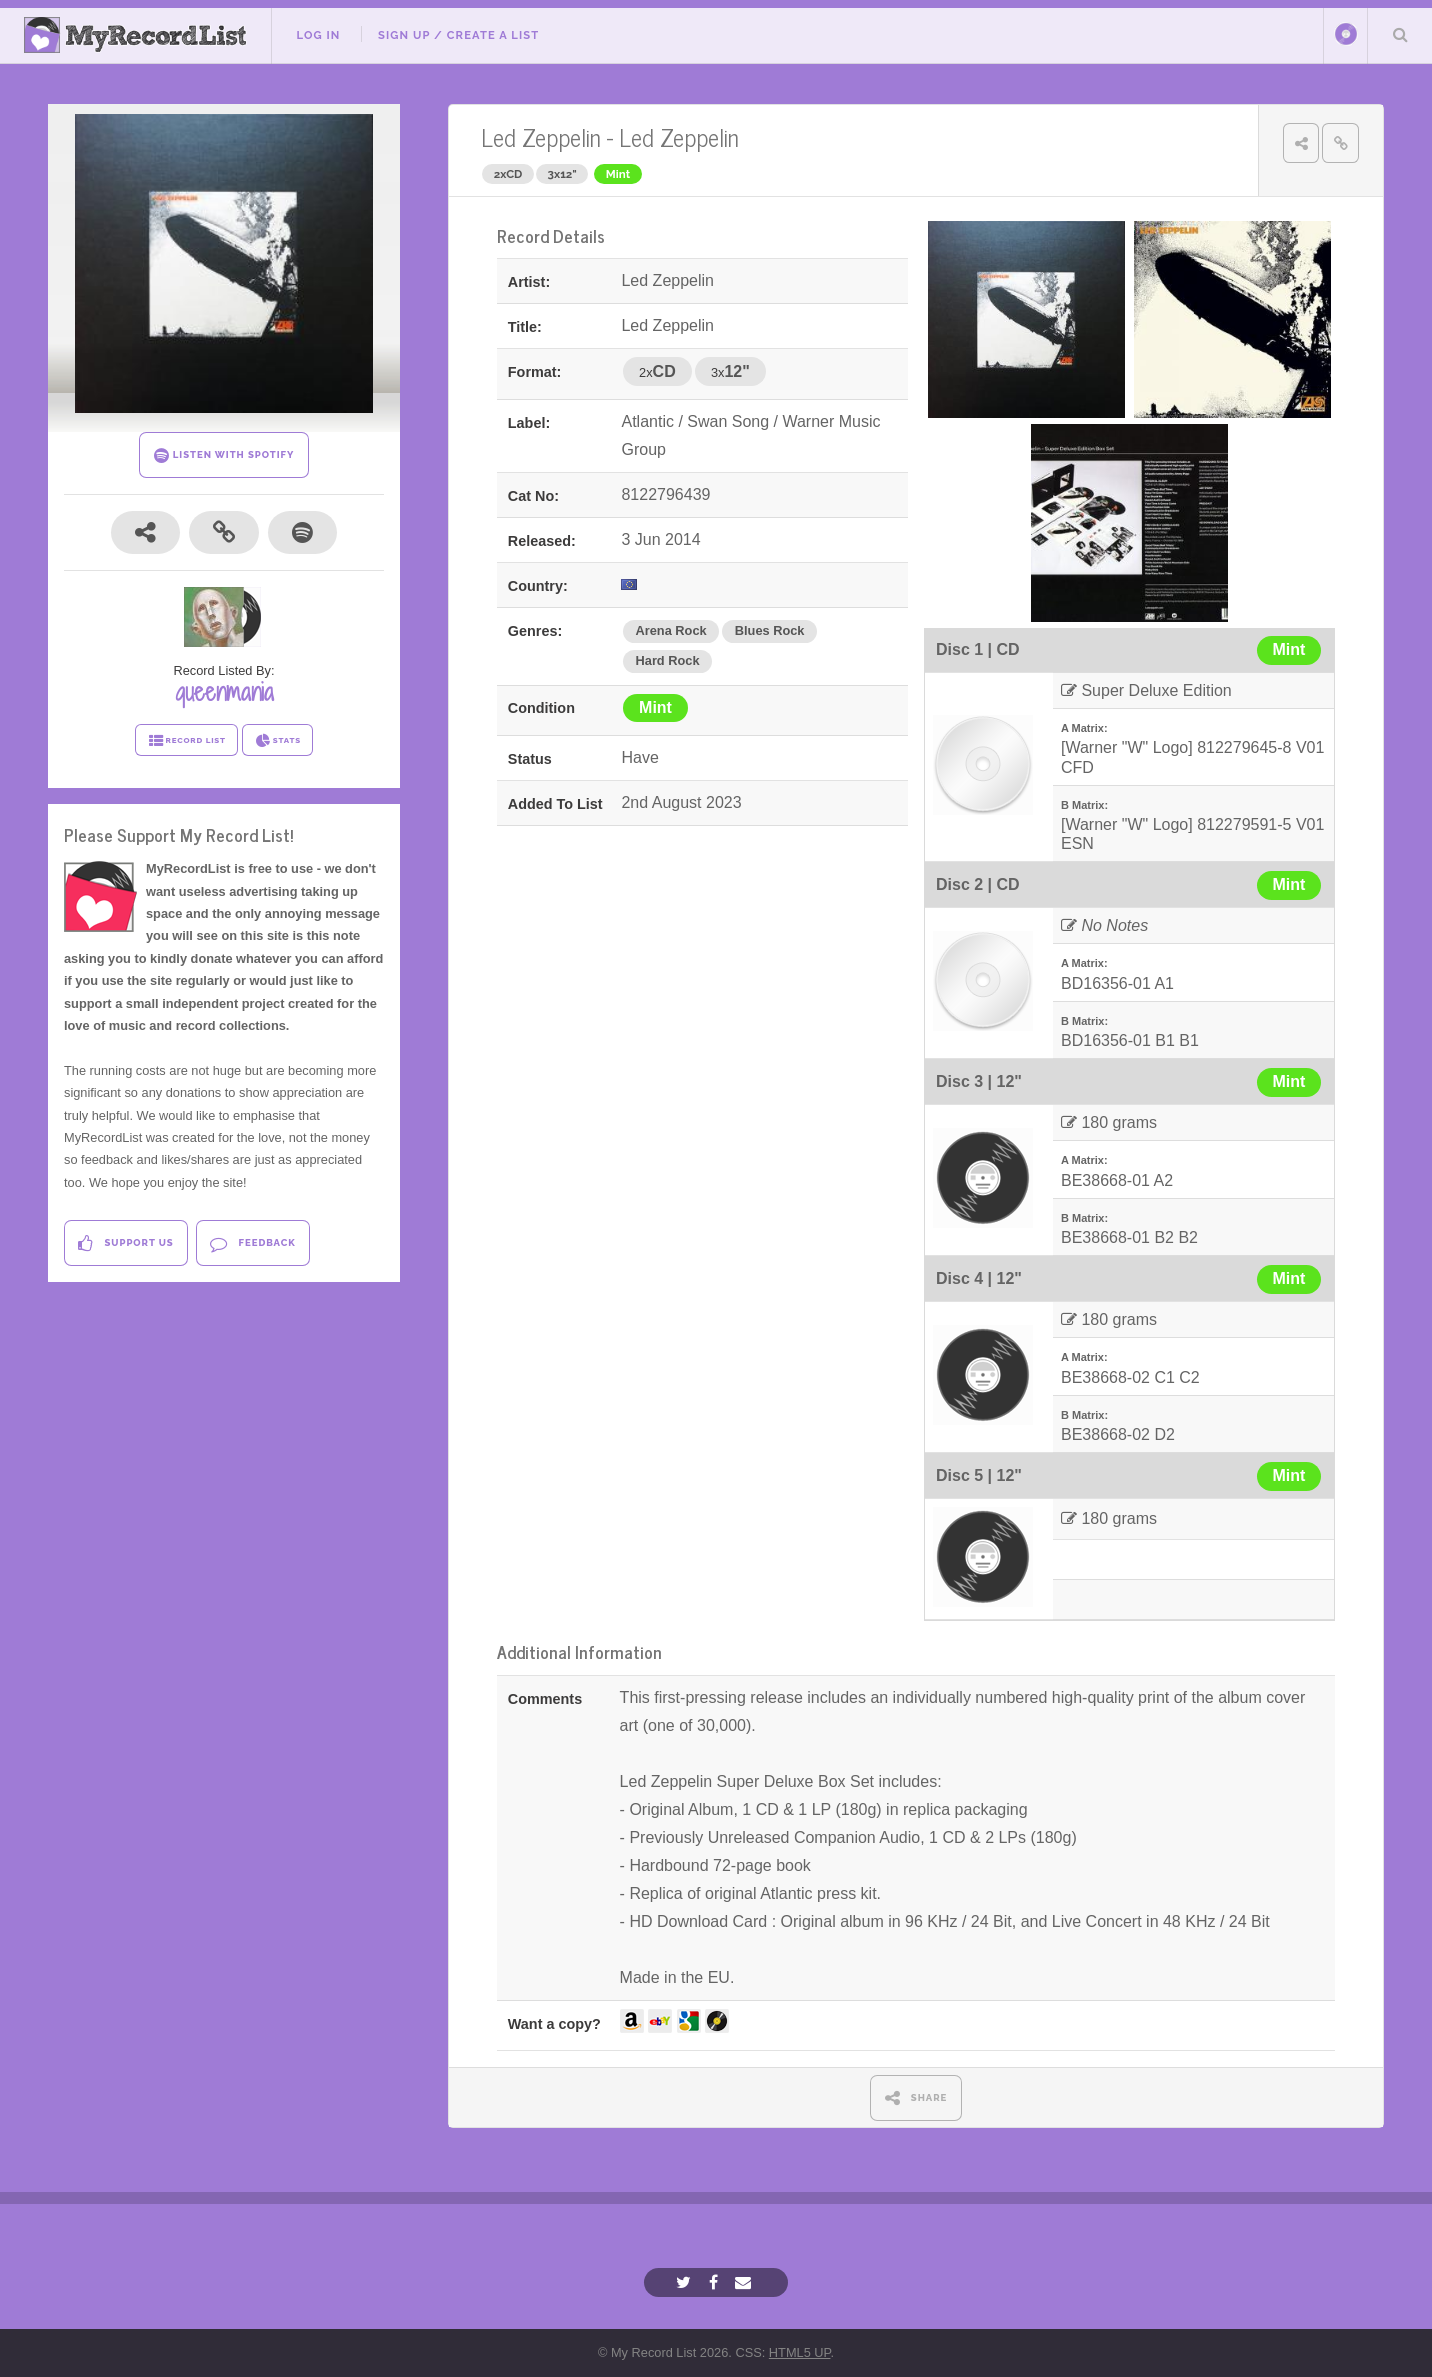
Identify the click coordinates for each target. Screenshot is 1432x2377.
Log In (318, 35)
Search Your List (1400, 34)
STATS (277, 741)
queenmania (224, 692)
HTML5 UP (800, 2352)
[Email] (745, 2282)
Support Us (125, 1243)
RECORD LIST (186, 741)
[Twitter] (686, 2282)
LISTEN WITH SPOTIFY (224, 455)
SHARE (916, 2097)
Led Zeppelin (541, 136)
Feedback (252, 1243)
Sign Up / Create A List (458, 35)
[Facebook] (716, 2282)
